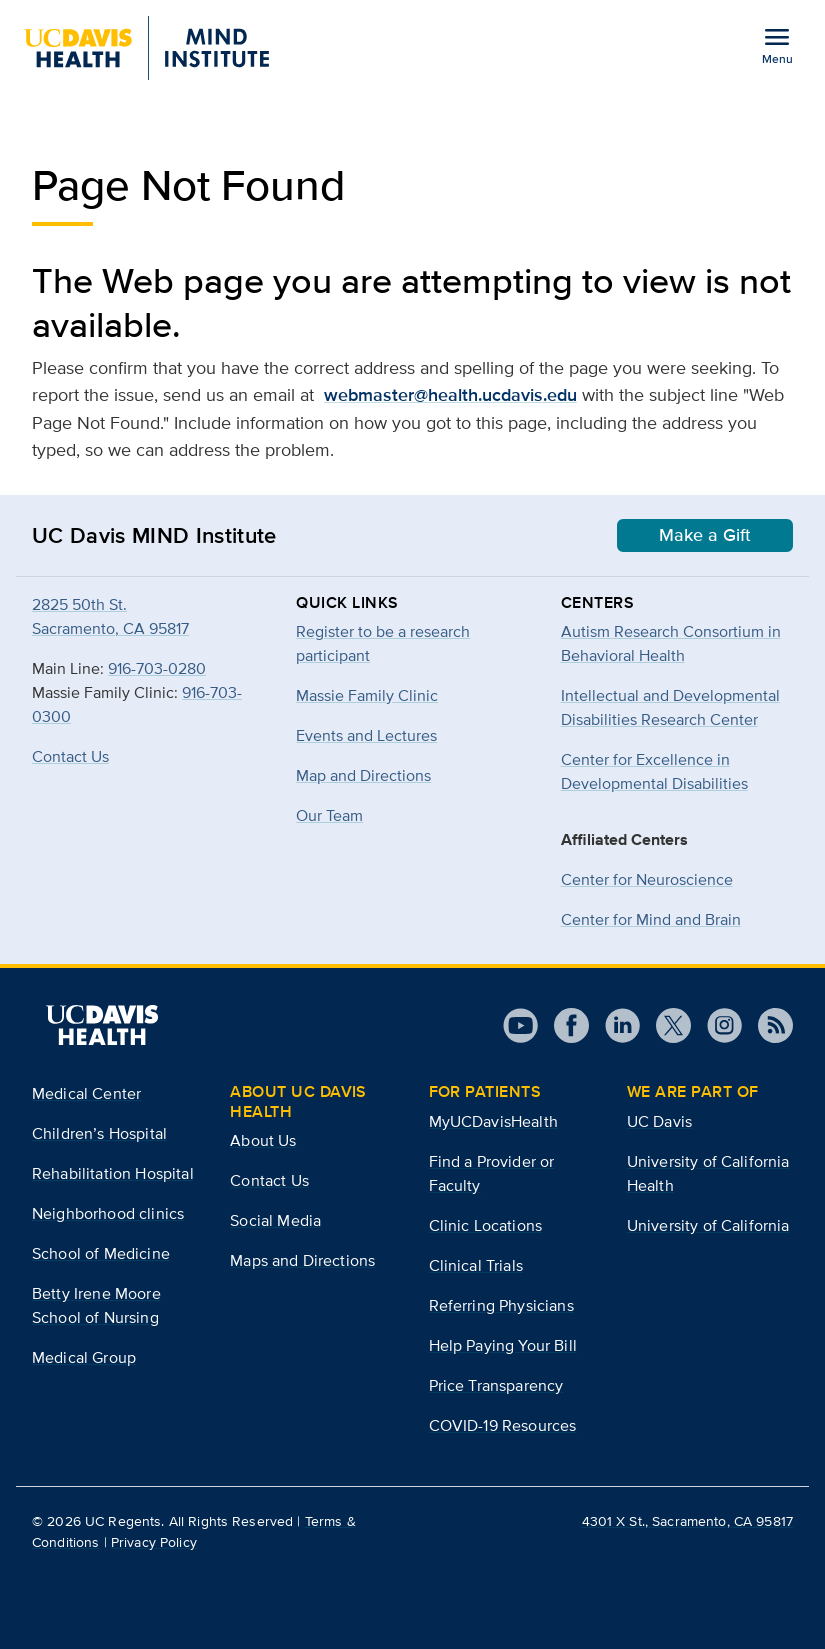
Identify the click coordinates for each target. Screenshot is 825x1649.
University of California (708, 1225)
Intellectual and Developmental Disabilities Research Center (670, 707)
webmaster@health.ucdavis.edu (450, 395)
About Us (263, 1140)
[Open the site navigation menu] (777, 45)
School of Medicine (101, 1253)
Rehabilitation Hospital (113, 1173)
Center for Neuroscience (647, 879)
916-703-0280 (157, 668)
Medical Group (84, 1357)
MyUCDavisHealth (493, 1121)
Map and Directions (363, 775)
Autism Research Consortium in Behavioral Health (671, 643)
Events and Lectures (366, 735)
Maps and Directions (302, 1260)
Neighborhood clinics (108, 1213)
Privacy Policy (154, 1542)
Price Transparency (496, 1385)
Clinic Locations (486, 1225)
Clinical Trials (476, 1265)
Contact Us (70, 756)
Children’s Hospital (99, 1133)
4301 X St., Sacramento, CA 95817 (687, 1521)
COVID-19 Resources (503, 1425)
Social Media (275, 1220)
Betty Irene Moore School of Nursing (96, 1305)
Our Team (329, 815)
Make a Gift (705, 535)
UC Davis (659, 1121)
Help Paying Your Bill (503, 1345)
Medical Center (86, 1093)
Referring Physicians (501, 1305)
